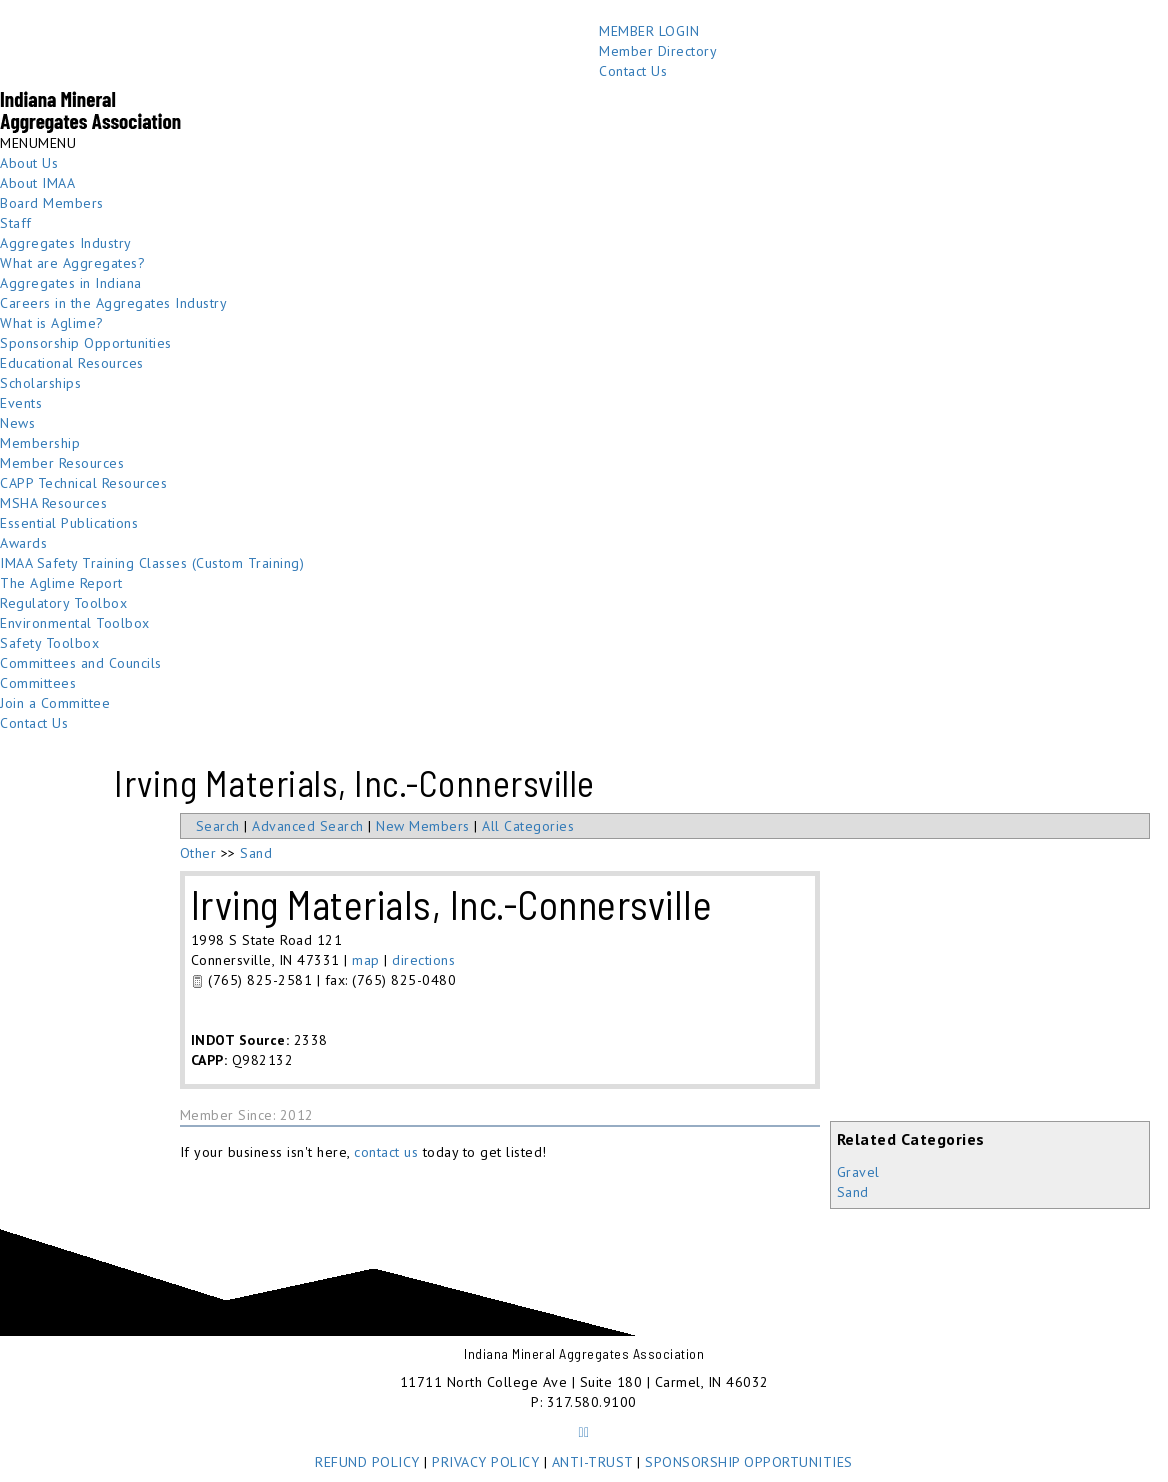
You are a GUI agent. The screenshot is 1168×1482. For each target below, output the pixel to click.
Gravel (858, 1172)
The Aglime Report (61, 583)
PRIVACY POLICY (485, 1462)
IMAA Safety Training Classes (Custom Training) (152, 563)
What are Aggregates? (72, 263)
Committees (38, 683)
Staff (16, 223)
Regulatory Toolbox (63, 603)
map (366, 960)
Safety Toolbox (49, 643)
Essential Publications (69, 523)
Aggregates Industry (66, 243)
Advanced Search (308, 826)
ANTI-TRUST (592, 1462)
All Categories (528, 826)
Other (198, 853)
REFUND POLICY (367, 1462)
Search (218, 826)
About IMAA (37, 183)
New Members (423, 826)
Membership (40, 443)
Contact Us (633, 71)
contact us (386, 1152)
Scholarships (40, 383)
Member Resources (62, 463)
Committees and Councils (81, 663)
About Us (29, 163)
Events (21, 403)
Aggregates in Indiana (71, 283)
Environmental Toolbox (75, 623)
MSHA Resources (53, 503)
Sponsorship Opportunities (86, 343)
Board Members (52, 203)
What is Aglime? (52, 323)
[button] (38, 143)
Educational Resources (72, 363)
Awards (23, 543)
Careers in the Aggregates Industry (113, 303)
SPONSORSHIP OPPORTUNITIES (749, 1462)
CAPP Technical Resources (83, 483)
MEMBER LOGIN (649, 31)
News (17, 423)
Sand (853, 1192)
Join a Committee (55, 703)
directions (423, 960)
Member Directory (658, 51)
